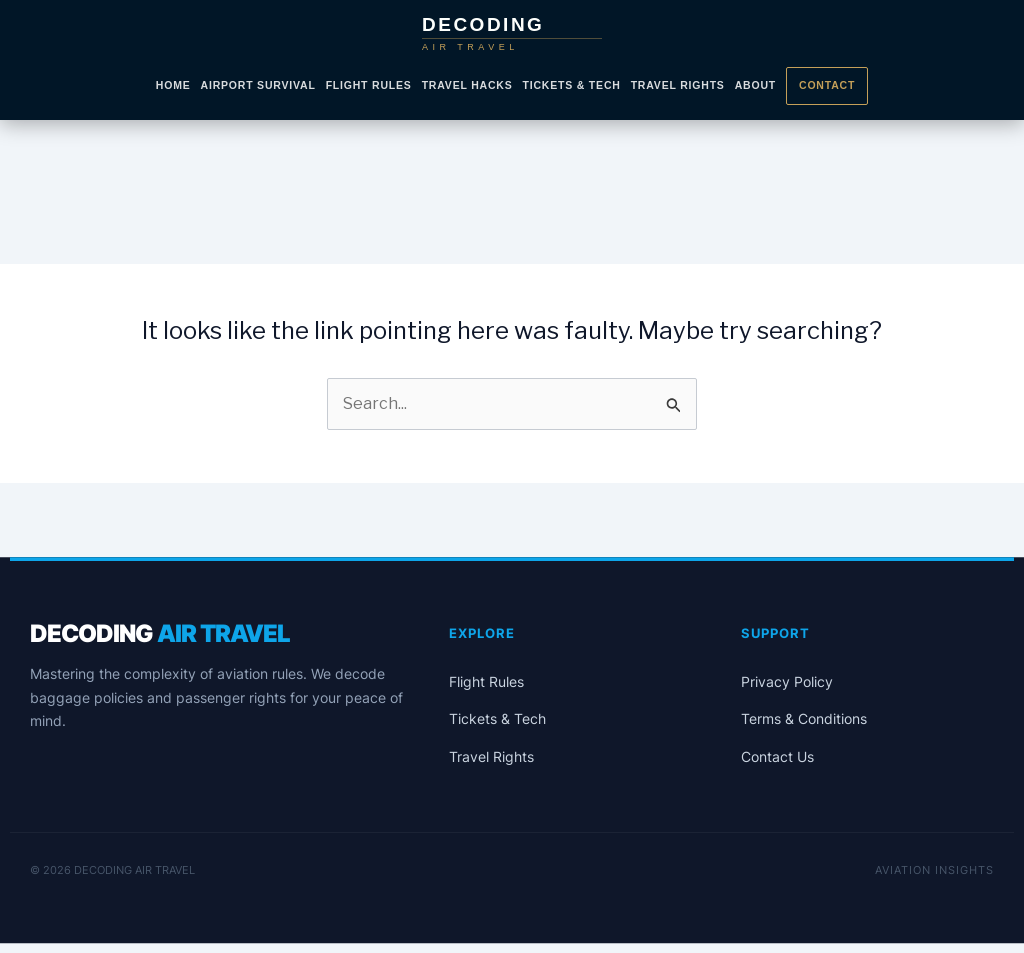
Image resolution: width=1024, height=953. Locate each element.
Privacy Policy (787, 681)
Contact (827, 85)
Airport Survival (258, 85)
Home (173, 85)
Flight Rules (369, 85)
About (755, 85)
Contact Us (777, 756)
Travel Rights (678, 85)
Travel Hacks (467, 85)
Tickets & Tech (572, 85)
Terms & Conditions (804, 718)
